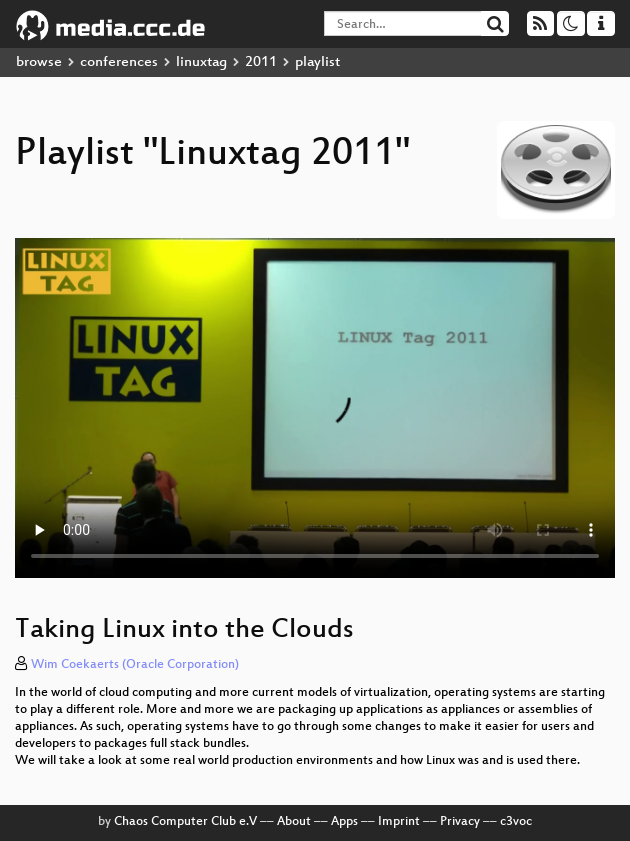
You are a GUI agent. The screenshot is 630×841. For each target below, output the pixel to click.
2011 (261, 62)
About (294, 822)
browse (39, 62)
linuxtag (201, 62)
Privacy (460, 822)
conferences (119, 62)
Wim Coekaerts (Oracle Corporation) (135, 665)
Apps (344, 822)
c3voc (516, 822)
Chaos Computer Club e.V (185, 822)
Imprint (399, 822)
